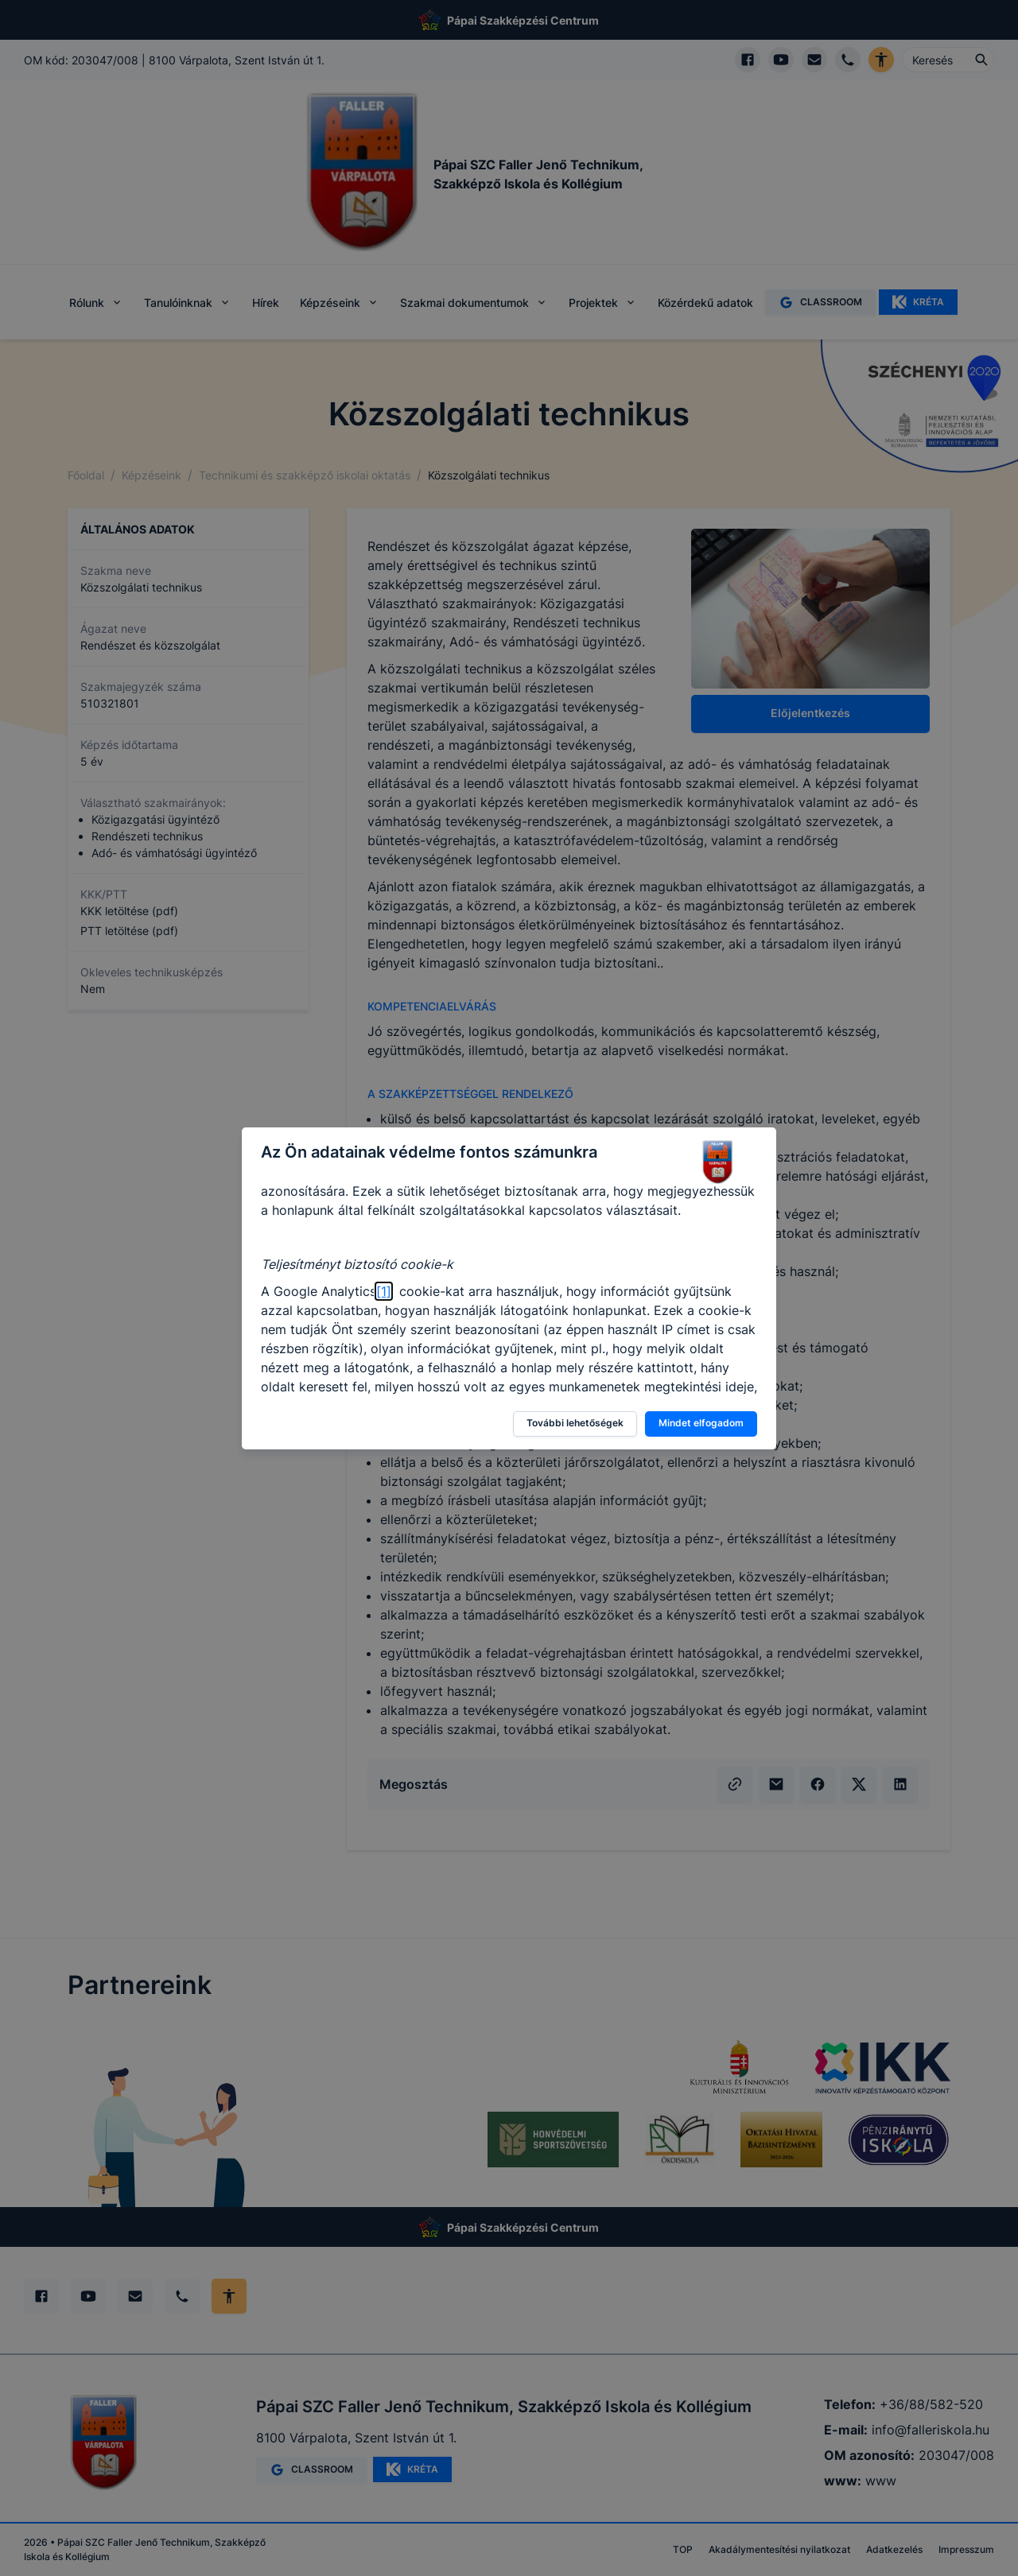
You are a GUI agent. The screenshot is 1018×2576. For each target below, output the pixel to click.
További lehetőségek (575, 1423)
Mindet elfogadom (701, 1423)
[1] (383, 1291)
